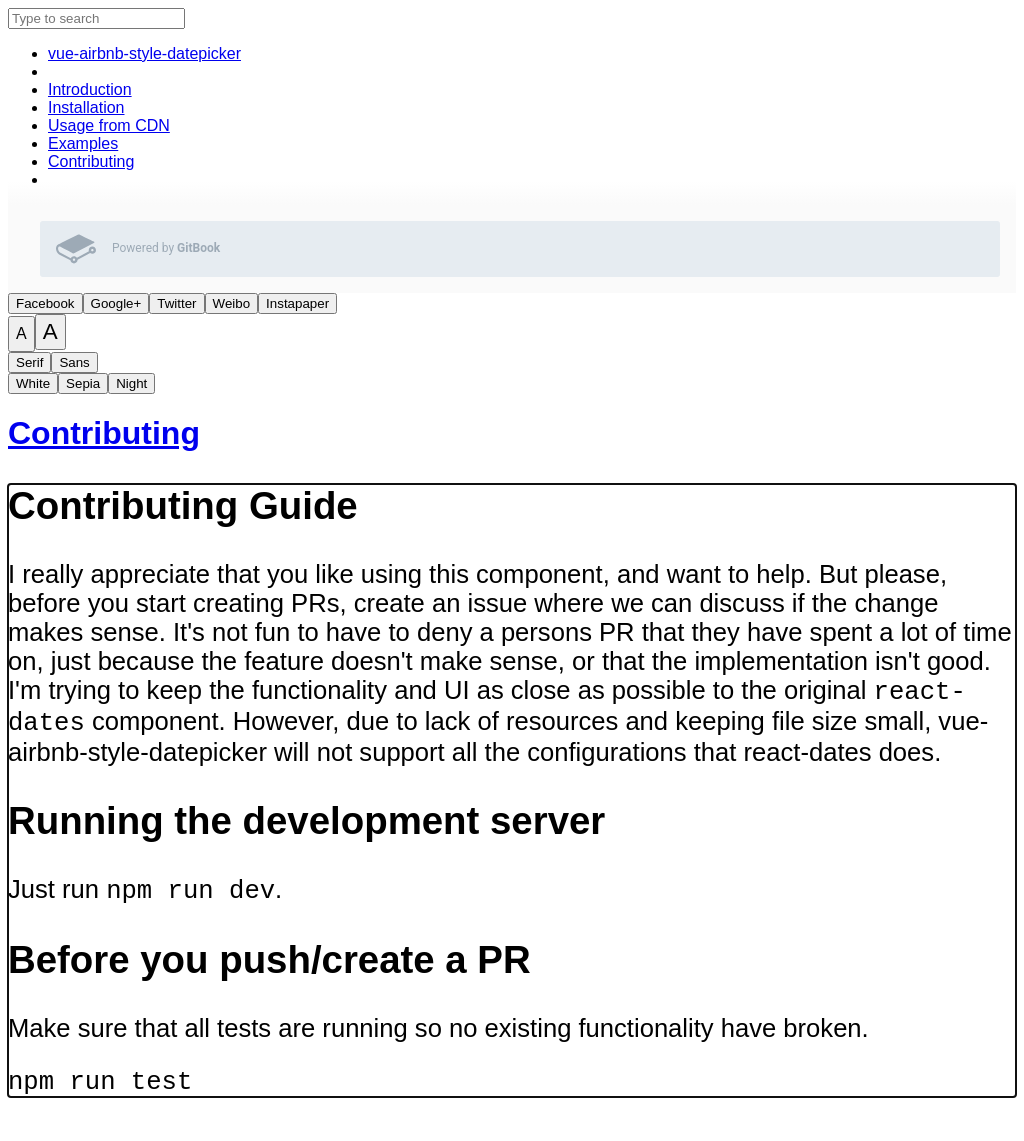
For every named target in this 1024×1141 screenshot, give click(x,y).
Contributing (91, 161)
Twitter (176, 303)
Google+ (116, 303)
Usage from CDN (109, 125)
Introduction (90, 89)
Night (131, 383)
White (33, 383)
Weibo (232, 303)
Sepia (83, 383)
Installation (86, 107)
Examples (83, 143)
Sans (74, 362)
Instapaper (297, 303)
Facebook (45, 303)
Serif (29, 362)
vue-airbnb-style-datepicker (144, 53)
